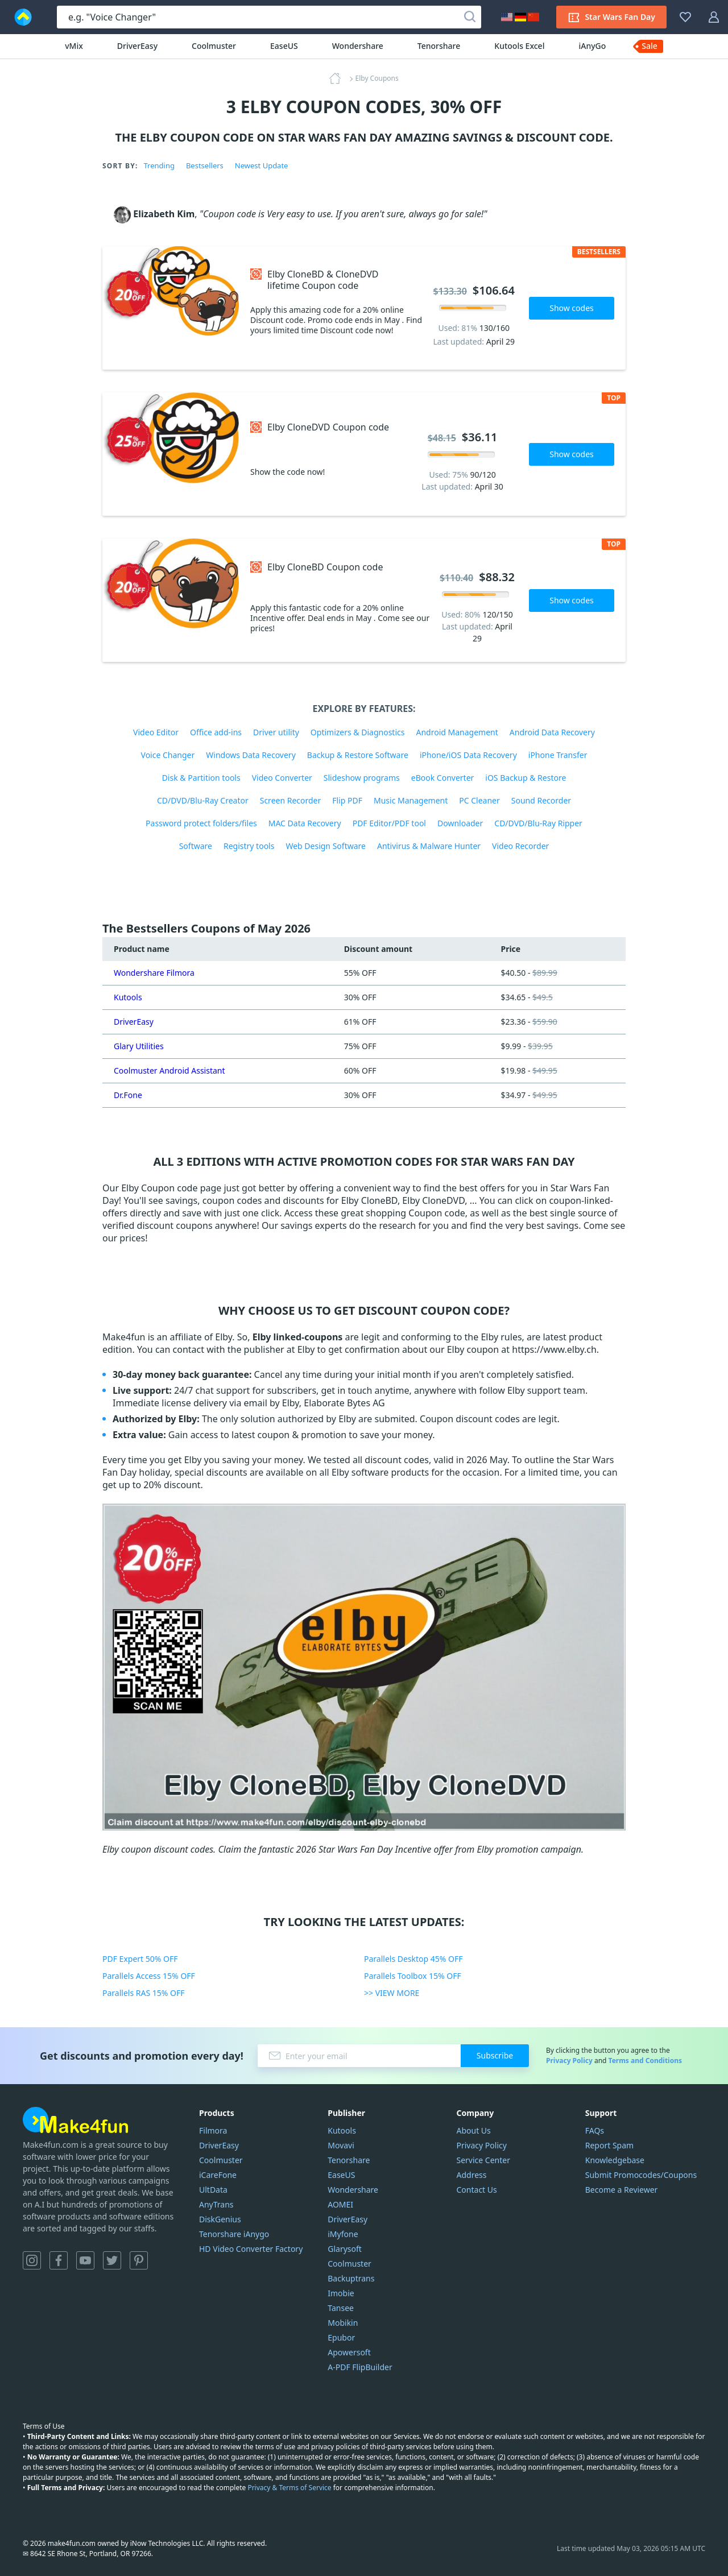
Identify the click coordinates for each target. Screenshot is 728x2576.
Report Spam (609, 2145)
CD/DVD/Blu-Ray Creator (203, 800)
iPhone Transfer (558, 754)
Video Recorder (520, 845)
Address (472, 2174)
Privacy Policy (569, 2060)
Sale (649, 45)
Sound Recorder (541, 800)
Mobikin (343, 2322)
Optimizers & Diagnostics (358, 732)
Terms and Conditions (645, 2060)
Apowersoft (349, 2352)
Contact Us (477, 2189)
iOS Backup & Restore (525, 777)
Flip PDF (347, 800)
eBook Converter (442, 777)
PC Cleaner (479, 800)
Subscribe (495, 2055)
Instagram (32, 2260)
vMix (74, 45)
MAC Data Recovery (304, 823)
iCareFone (218, 2174)
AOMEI (340, 2204)
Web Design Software (326, 845)
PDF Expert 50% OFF (140, 1958)
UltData (213, 2189)
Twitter (112, 2260)
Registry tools (249, 845)
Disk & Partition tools (201, 777)
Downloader (460, 823)
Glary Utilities (139, 1046)
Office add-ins (216, 732)
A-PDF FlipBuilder (360, 2367)
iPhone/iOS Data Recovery (468, 754)
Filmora (213, 2130)
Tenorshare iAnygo (234, 2234)
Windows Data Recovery (251, 754)
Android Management (457, 732)
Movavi (341, 2145)
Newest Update (261, 165)
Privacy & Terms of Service (289, 2487)
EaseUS (284, 45)
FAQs (594, 2130)
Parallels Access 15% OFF (148, 1975)
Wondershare (357, 45)
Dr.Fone (128, 1095)
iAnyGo (592, 45)
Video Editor (156, 732)
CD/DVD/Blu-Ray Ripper (538, 823)
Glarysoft (345, 2248)
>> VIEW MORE (391, 1992)
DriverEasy (137, 45)
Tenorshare (438, 45)
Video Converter (282, 777)
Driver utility (276, 732)
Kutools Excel (519, 45)
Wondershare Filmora (154, 972)
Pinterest (139, 2260)
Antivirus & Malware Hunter (429, 845)
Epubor (341, 2337)
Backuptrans (351, 2278)
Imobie (341, 2293)
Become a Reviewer (621, 2189)
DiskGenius (220, 2219)
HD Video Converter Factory (251, 2248)
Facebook (58, 2260)
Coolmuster (214, 45)
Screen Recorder (290, 800)
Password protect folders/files (201, 823)
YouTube (85, 2260)
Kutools (128, 997)
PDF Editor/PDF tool (389, 823)
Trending (158, 165)
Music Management (411, 800)
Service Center (483, 2160)
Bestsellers (205, 165)
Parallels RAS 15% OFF (143, 1992)
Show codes (571, 308)
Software (195, 845)
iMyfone (343, 2234)
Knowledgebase (614, 2160)
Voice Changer (168, 754)
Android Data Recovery (552, 732)
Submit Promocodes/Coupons (641, 2174)
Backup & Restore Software (357, 754)
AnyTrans (216, 2204)
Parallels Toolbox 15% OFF (412, 1975)
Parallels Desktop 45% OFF (413, 1958)
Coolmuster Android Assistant (169, 1070)
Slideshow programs (362, 777)
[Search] (469, 17)
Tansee (341, 2307)
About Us (474, 2130)
